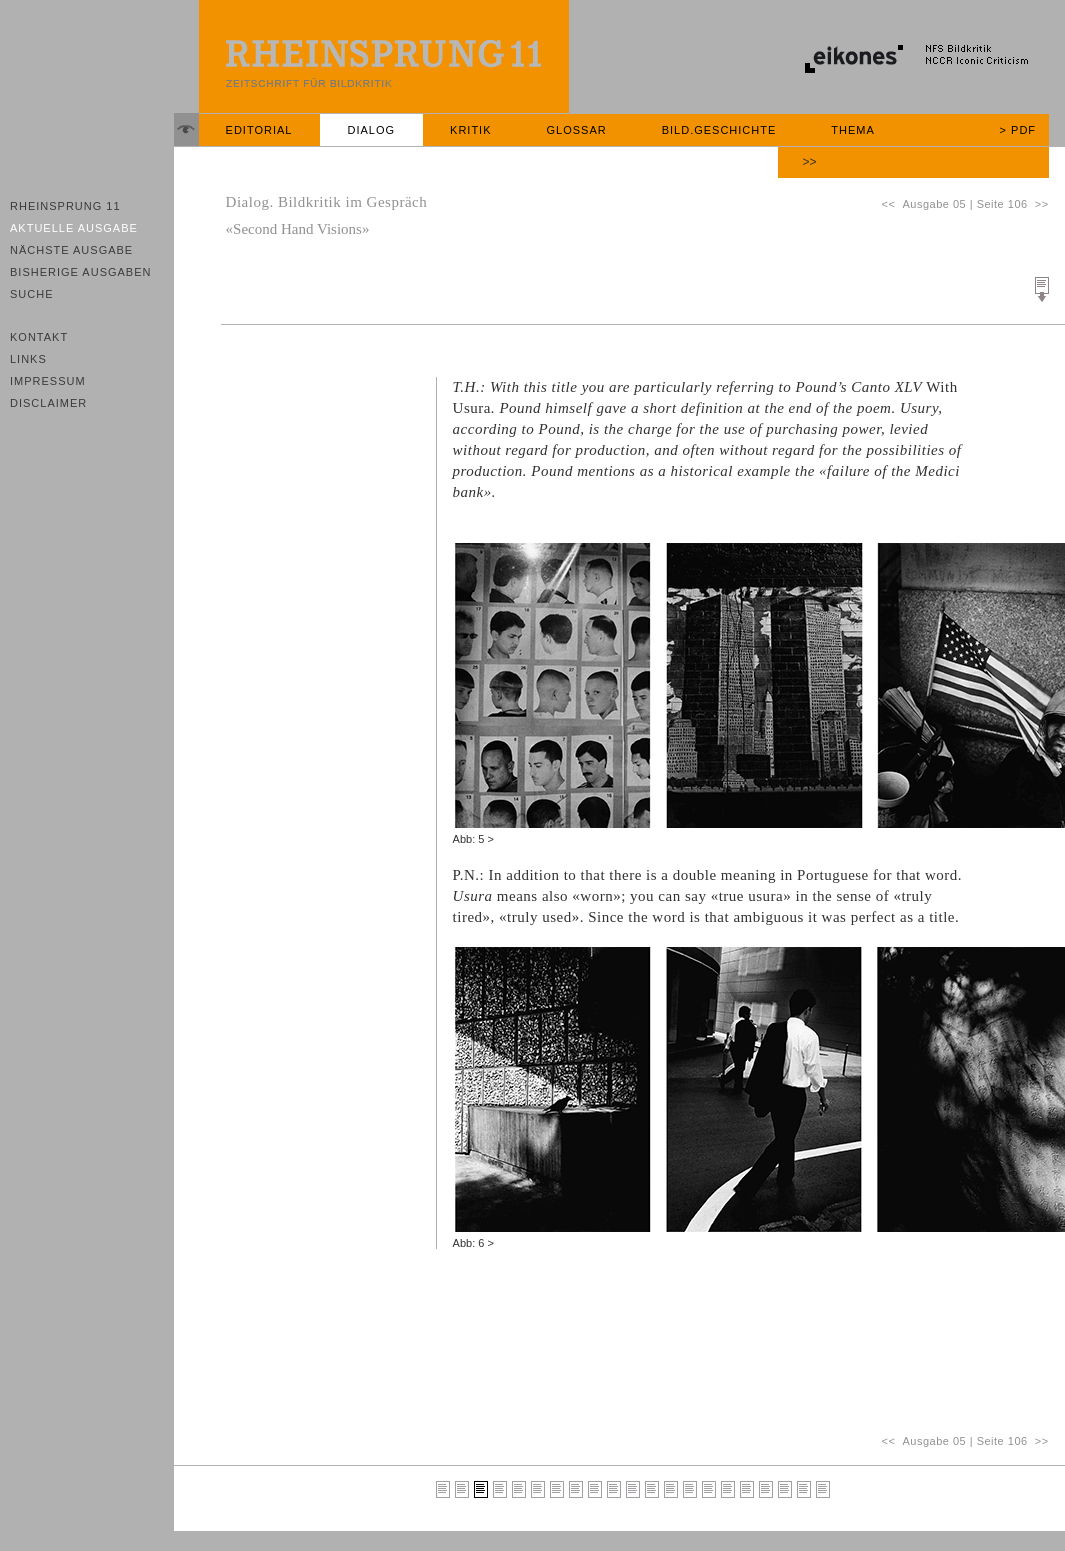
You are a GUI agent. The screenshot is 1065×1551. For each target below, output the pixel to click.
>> (810, 162)
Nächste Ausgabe (71, 250)
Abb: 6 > (473, 1243)
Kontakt (39, 337)
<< (891, 204)
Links (28, 359)
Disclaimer (48, 403)
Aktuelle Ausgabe (74, 228)
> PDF (1018, 130)
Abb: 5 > (473, 839)
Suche (32, 294)
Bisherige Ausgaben (80, 272)
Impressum (48, 381)
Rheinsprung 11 (65, 206)
